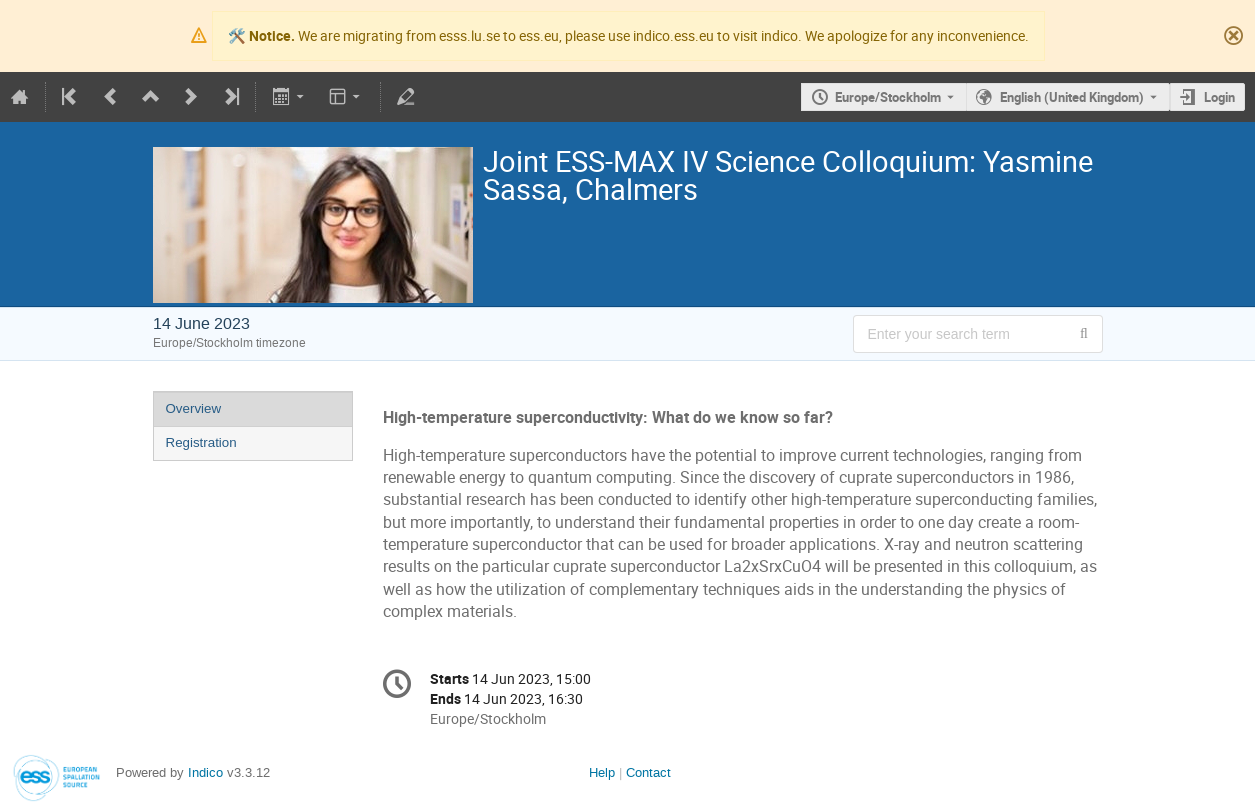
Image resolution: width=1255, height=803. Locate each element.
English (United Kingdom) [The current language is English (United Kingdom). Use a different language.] (1072, 97)
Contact (648, 772)
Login (1219, 97)
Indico (205, 772)
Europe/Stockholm (888, 97)
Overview (194, 408)
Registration (201, 442)
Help (602, 772)
